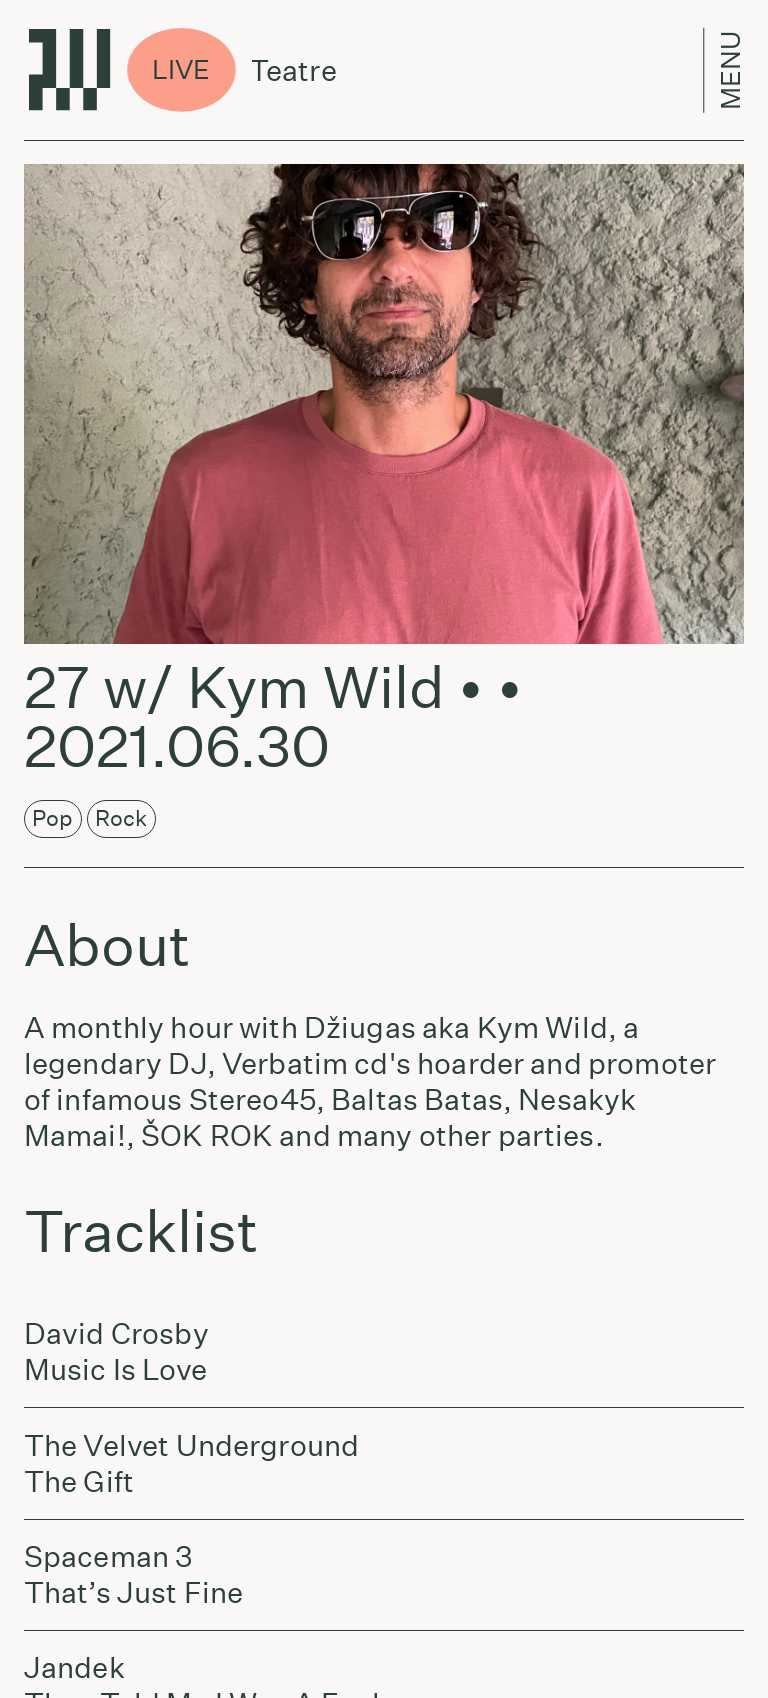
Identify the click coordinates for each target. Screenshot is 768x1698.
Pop (52, 818)
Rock (121, 818)
